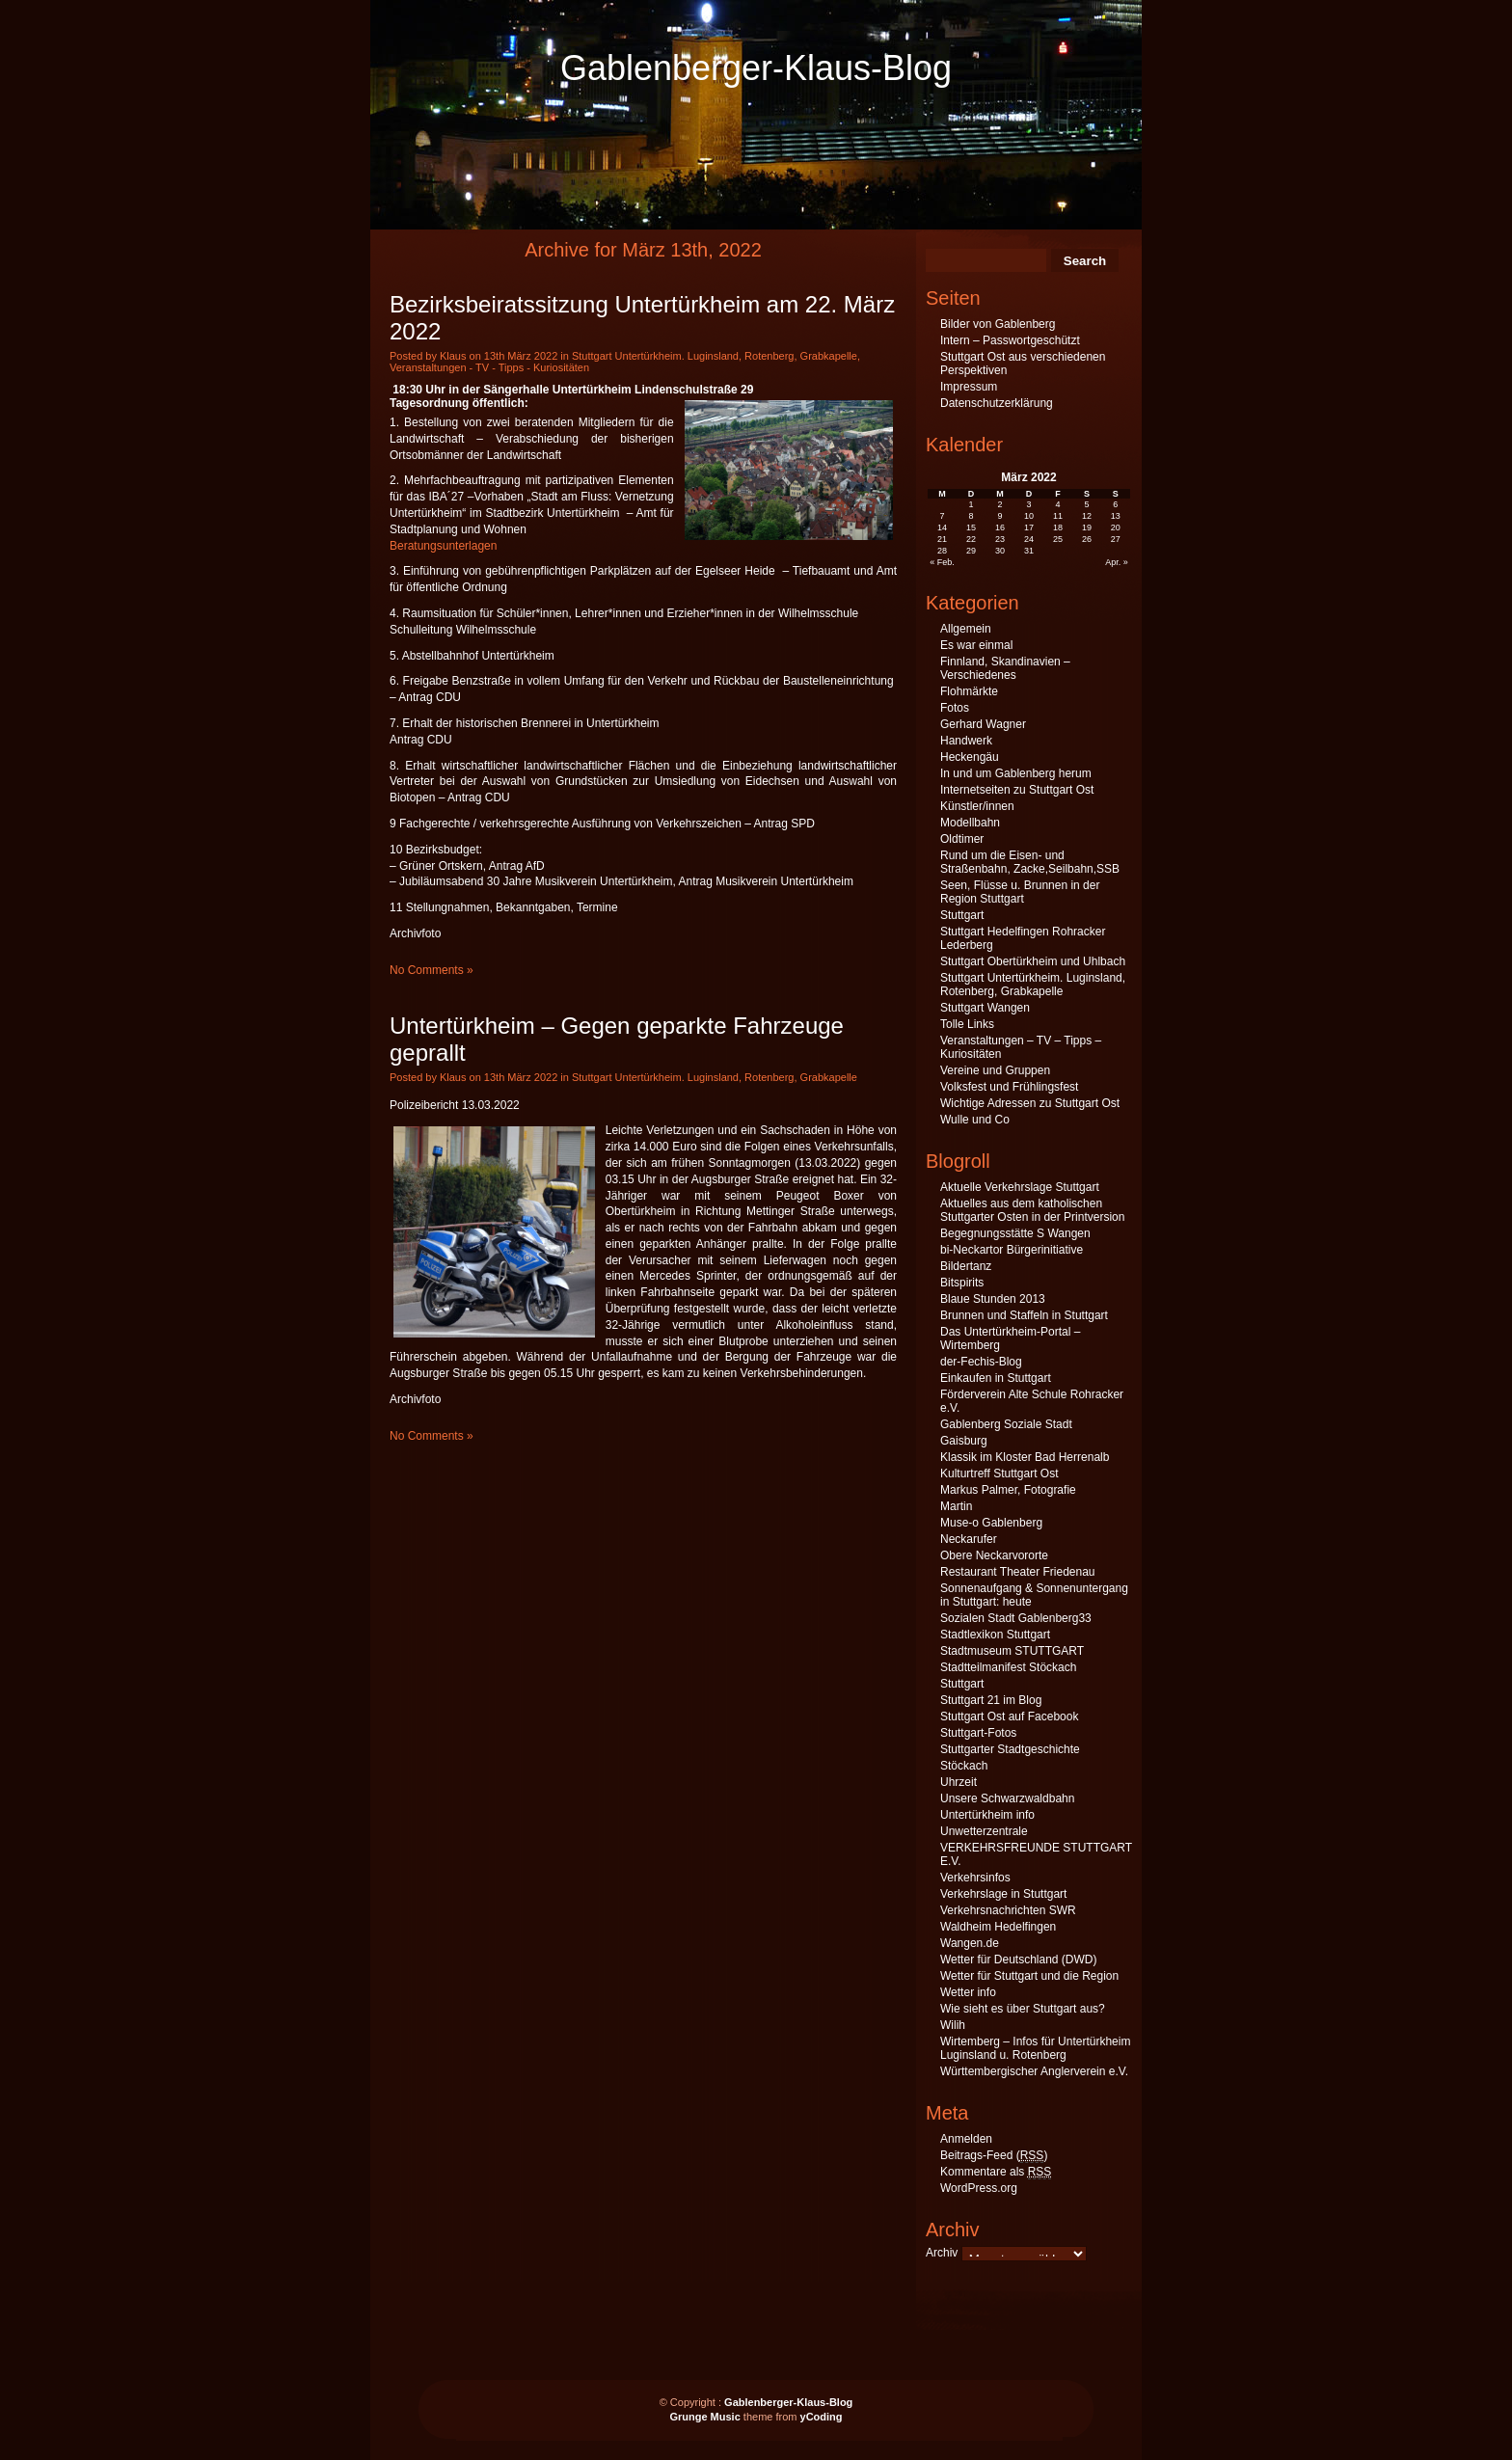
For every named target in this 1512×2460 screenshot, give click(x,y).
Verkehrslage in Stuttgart (1003, 1894)
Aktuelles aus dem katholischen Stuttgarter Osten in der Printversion (1032, 1210)
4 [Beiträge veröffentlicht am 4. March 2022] (1057, 504)
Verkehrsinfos (975, 1877)
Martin (956, 1506)
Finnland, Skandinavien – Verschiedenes (1005, 668)
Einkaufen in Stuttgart (995, 1378)
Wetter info (968, 1992)
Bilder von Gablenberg (997, 324)
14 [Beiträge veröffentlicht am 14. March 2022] (942, 527)
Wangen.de (969, 1943)
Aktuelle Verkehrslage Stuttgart (1019, 1187)
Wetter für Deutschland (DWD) (1018, 1959)
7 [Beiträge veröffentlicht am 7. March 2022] (942, 516)
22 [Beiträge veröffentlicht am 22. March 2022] (971, 539)
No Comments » (431, 970)
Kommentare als (995, 2172)
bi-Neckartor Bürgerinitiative (1011, 1250)
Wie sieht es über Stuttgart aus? (1022, 2008)
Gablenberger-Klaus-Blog (756, 68)
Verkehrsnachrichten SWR (1008, 1910)
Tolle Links (967, 1024)
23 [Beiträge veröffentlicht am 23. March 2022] (1000, 539)
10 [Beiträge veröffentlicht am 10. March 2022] (1029, 516)
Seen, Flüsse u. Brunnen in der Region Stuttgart (1019, 892)
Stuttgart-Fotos (978, 1733)
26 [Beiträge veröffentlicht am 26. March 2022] (1087, 539)
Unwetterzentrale (984, 1831)
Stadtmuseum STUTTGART (1012, 1651)
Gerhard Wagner (983, 724)
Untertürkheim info (987, 1815)
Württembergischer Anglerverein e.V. (1034, 2071)
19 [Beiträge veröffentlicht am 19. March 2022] (1087, 527)
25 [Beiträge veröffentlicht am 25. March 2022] (1058, 539)
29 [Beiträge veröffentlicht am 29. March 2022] (971, 550)
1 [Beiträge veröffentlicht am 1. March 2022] (971, 504)
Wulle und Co (975, 1119)
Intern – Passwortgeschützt (1010, 340)
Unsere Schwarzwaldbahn (1007, 1798)
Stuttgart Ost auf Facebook (1009, 1716)
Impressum (968, 386)
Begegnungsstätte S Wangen (1015, 1233)
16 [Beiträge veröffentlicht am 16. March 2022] (1000, 527)
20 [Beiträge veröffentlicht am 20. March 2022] (1115, 527)
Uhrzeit (958, 1782)
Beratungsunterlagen (443, 546)
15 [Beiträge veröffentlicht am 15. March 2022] (971, 527)
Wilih (952, 2025)
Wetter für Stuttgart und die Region (1029, 1976)
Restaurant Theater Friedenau (1017, 1572)
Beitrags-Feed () (993, 2156)
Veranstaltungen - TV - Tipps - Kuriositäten (489, 367)
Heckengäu (969, 757)
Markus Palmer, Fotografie (1008, 1490)
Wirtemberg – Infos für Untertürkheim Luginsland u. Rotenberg (1035, 2048)
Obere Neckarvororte (994, 1555)
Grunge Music (704, 2416)
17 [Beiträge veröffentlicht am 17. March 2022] (1029, 527)
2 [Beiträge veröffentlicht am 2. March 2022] (1000, 504)
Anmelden (966, 2139)
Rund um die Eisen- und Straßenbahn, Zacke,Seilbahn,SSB (1030, 862)
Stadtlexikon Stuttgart (995, 1634)
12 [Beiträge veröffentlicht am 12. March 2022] (1087, 516)
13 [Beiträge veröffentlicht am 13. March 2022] (1115, 516)
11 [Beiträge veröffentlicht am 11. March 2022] (1058, 516)
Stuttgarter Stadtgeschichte (1010, 1749)
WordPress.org (978, 2188)
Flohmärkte (969, 691)
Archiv (942, 2252)
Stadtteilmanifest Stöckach (1008, 1667)
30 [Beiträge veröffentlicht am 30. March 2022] (1000, 550)
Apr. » (1116, 562)
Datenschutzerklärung (996, 403)
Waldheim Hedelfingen (998, 1926)
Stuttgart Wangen (985, 1007)
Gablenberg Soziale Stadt (1006, 1424)
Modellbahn (970, 822)
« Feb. (942, 562)
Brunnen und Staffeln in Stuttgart (1024, 1315)
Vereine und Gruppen (995, 1070)
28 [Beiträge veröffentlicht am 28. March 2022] (942, 550)
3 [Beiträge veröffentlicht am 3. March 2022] (1028, 504)
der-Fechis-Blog (981, 1361)
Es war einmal (976, 645)
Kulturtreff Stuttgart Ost (999, 1473)
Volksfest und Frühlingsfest (1009, 1087)
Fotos (954, 708)
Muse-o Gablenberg (991, 1522)
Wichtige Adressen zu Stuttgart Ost (1030, 1103)
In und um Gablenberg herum (1016, 773)
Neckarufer (968, 1539)
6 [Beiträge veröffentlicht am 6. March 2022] (1115, 504)
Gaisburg (963, 1440)
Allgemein (965, 628)
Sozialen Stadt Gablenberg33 (1016, 1618)
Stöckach (963, 1765)
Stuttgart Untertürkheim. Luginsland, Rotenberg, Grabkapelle (714, 356)
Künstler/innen (977, 806)
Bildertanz (965, 1266)
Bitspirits (962, 1282)
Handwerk (966, 740)
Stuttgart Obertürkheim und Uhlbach (1032, 961)
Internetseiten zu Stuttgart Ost (1017, 790)
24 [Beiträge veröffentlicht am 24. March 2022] (1029, 539)
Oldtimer (962, 839)
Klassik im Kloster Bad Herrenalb (1024, 1457)
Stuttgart (962, 915)
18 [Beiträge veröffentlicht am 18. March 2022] (1058, 527)
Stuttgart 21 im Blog (990, 1700)
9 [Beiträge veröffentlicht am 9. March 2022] (1000, 516)
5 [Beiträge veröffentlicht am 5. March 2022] (1086, 504)
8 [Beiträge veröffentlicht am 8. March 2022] (971, 516)
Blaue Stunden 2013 (992, 1299)
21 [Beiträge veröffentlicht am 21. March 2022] (942, 539)
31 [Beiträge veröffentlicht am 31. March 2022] (1029, 550)
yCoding (821, 2416)
